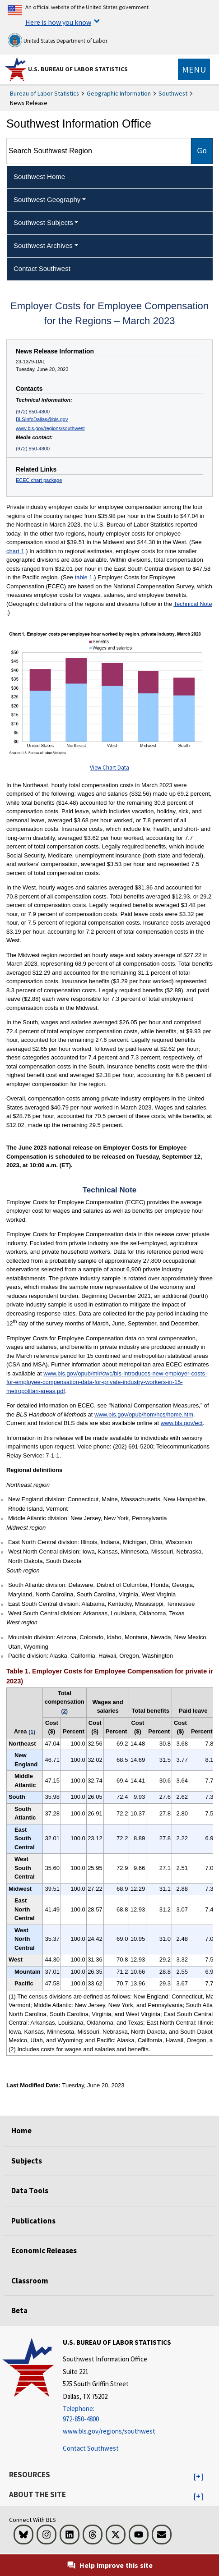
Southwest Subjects (43, 222)
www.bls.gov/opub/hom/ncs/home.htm (143, 1414)
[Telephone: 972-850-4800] (117, 2414)
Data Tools (29, 2191)
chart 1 (15, 551)
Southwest (172, 93)
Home (21, 2131)
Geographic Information (119, 93)
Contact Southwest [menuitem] (42, 268)
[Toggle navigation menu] (194, 69)
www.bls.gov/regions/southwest (50, 428)
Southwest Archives (43, 245)
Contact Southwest (91, 2448)
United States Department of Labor (57, 40)
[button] (198, 2476)
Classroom (29, 2281)
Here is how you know (58, 22)
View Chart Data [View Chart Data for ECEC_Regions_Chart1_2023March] (109, 767)
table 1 (84, 577)
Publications (33, 2221)
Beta (19, 2310)
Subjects (26, 2161)
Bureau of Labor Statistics (44, 93)
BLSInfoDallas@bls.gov (42, 419)
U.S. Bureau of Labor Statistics (78, 69)
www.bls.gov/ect (182, 1423)
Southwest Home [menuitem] (39, 176)
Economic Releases (44, 2250)
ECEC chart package (39, 480)
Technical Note (192, 603)
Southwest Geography (47, 199)
